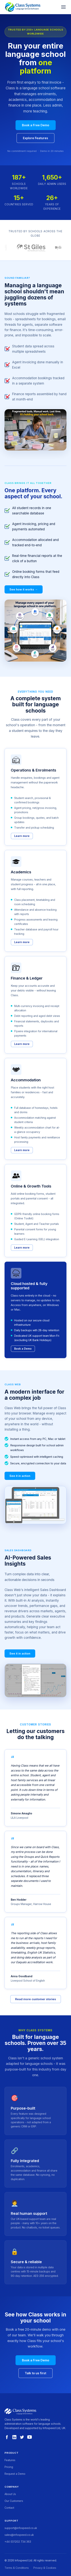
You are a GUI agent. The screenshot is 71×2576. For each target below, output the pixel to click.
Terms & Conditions (17, 2567)
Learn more (22, 837)
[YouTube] (29, 2438)
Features (10, 2460)
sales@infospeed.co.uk (19, 2534)
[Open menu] (63, 7)
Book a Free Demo (35, 125)
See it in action (19, 1479)
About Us (10, 2494)
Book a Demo (23, 1349)
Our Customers (14, 2500)
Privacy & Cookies (44, 2567)
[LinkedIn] (14, 2438)
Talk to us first (35, 2373)
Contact (9, 2507)
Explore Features (35, 138)
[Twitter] (22, 2438)
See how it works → (23, 592)
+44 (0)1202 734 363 (18, 2541)
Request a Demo (15, 2473)
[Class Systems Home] (23, 7)
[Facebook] (7, 2438)
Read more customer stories (35, 1999)
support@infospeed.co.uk (21, 2528)
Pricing (9, 2466)
